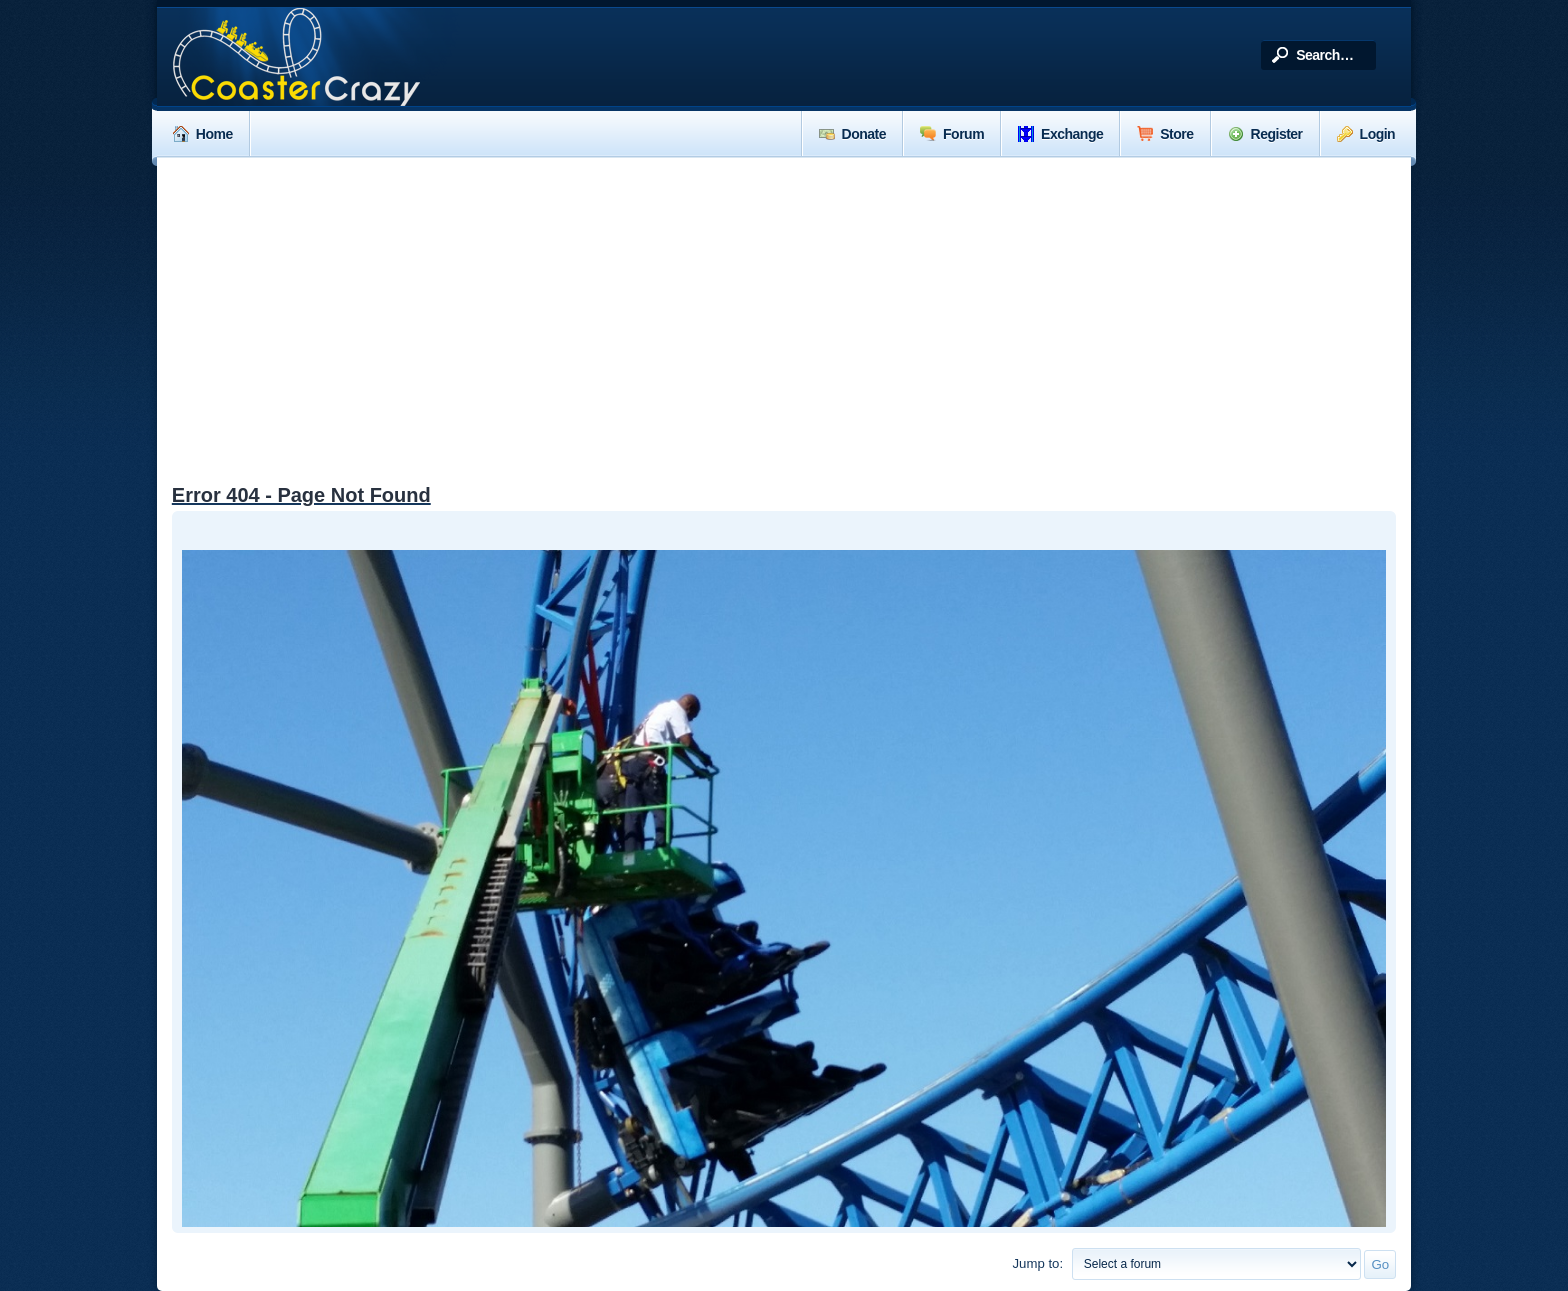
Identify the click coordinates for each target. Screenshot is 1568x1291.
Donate (852, 134)
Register (1265, 134)
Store (1165, 134)
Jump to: (1037, 1263)
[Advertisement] (784, 308)
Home (203, 134)
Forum (952, 134)
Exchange (1060, 134)
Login (1366, 134)
